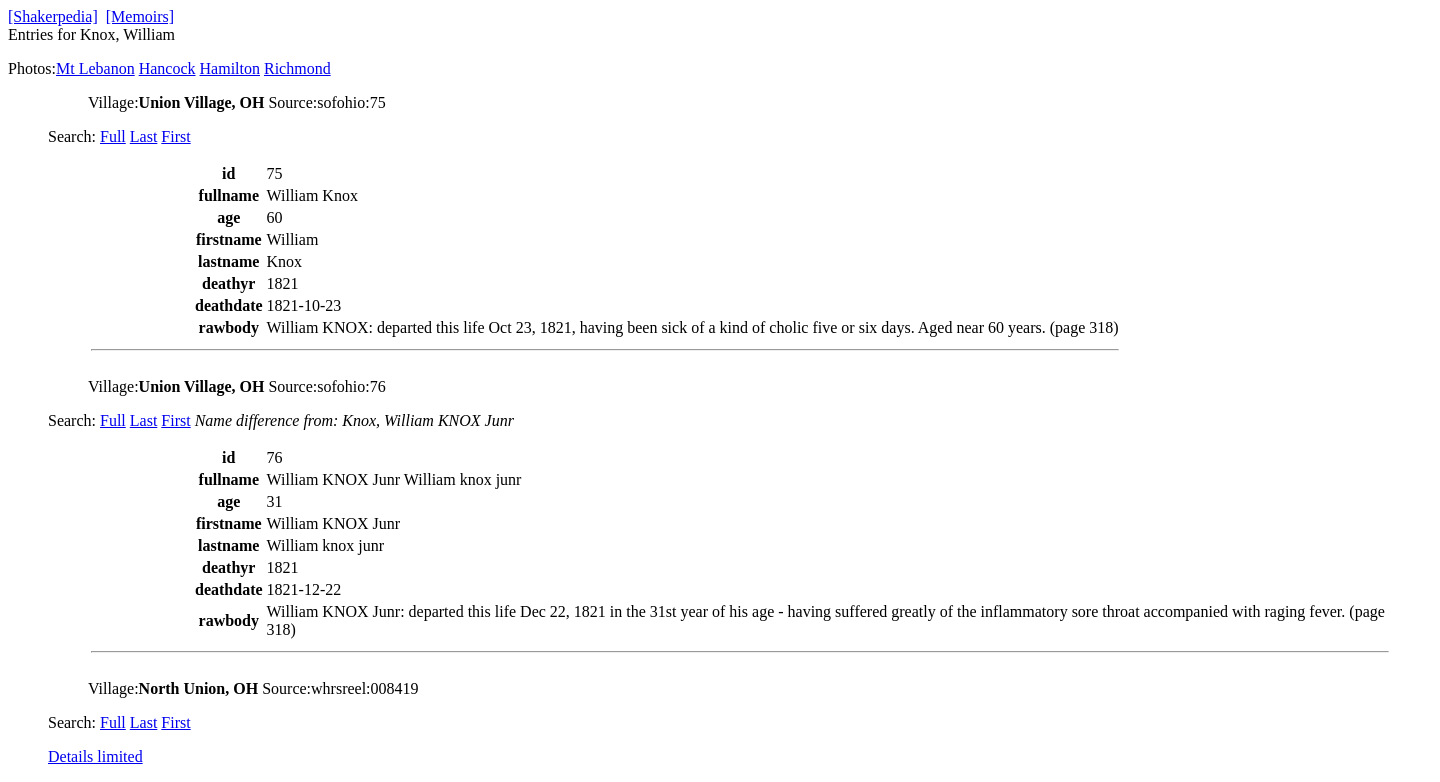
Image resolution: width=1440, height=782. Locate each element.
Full (113, 136)
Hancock (167, 68)
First (175, 136)
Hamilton (230, 68)
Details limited (95, 756)
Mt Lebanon (95, 68)
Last (144, 136)
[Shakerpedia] (53, 16)
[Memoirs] (140, 16)
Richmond (297, 68)
